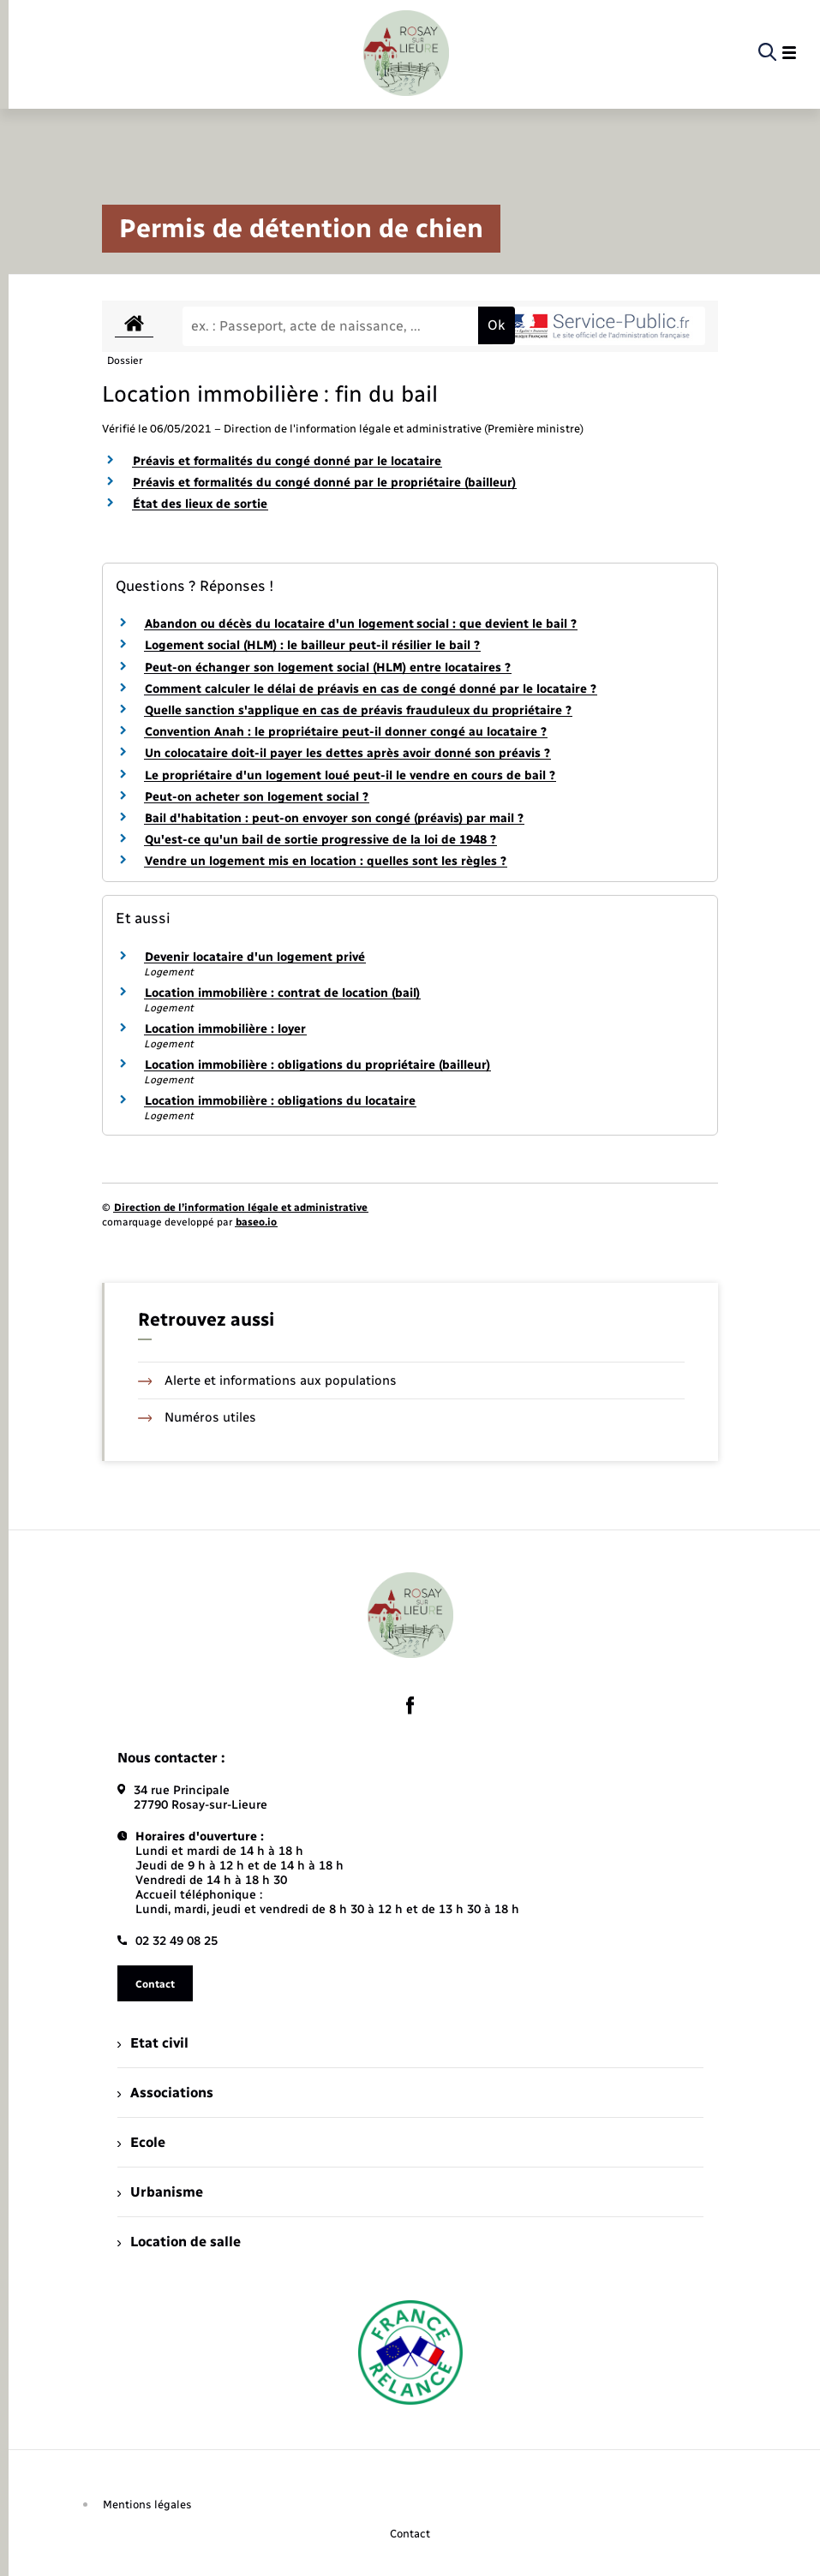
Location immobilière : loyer (225, 1029)
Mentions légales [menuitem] (147, 2504)
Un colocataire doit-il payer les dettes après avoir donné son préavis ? (347, 753)
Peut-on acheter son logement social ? (256, 797)
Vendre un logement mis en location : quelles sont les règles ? (325, 861)
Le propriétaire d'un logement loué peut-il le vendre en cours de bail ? (350, 775)
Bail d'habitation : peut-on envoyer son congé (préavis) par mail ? (334, 818)
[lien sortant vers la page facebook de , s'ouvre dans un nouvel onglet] (410, 1705)
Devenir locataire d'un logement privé (255, 957)
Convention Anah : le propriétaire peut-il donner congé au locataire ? (346, 731)
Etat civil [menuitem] (153, 2043)
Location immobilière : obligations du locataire (280, 1101)
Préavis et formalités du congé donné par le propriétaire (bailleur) (324, 482)
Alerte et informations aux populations (268, 1380)
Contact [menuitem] (410, 2533)
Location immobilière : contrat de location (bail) (282, 993)
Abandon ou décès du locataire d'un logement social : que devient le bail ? (361, 624)
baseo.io (256, 1222)
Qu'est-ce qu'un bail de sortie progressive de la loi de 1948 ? (320, 839)
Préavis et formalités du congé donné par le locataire (287, 461)
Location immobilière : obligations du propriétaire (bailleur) (317, 1065)
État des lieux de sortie (200, 504)
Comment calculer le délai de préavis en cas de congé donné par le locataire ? (370, 689)
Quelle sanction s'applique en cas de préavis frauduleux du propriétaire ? (358, 710)
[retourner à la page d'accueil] (406, 53)
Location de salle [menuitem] (179, 2241)
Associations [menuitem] (165, 2092)
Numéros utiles (197, 1417)
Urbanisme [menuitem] (160, 2192)
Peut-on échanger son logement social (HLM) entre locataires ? (328, 667)
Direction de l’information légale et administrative (241, 1207)
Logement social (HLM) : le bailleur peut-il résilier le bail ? (312, 645)
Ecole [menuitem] (141, 2142)
